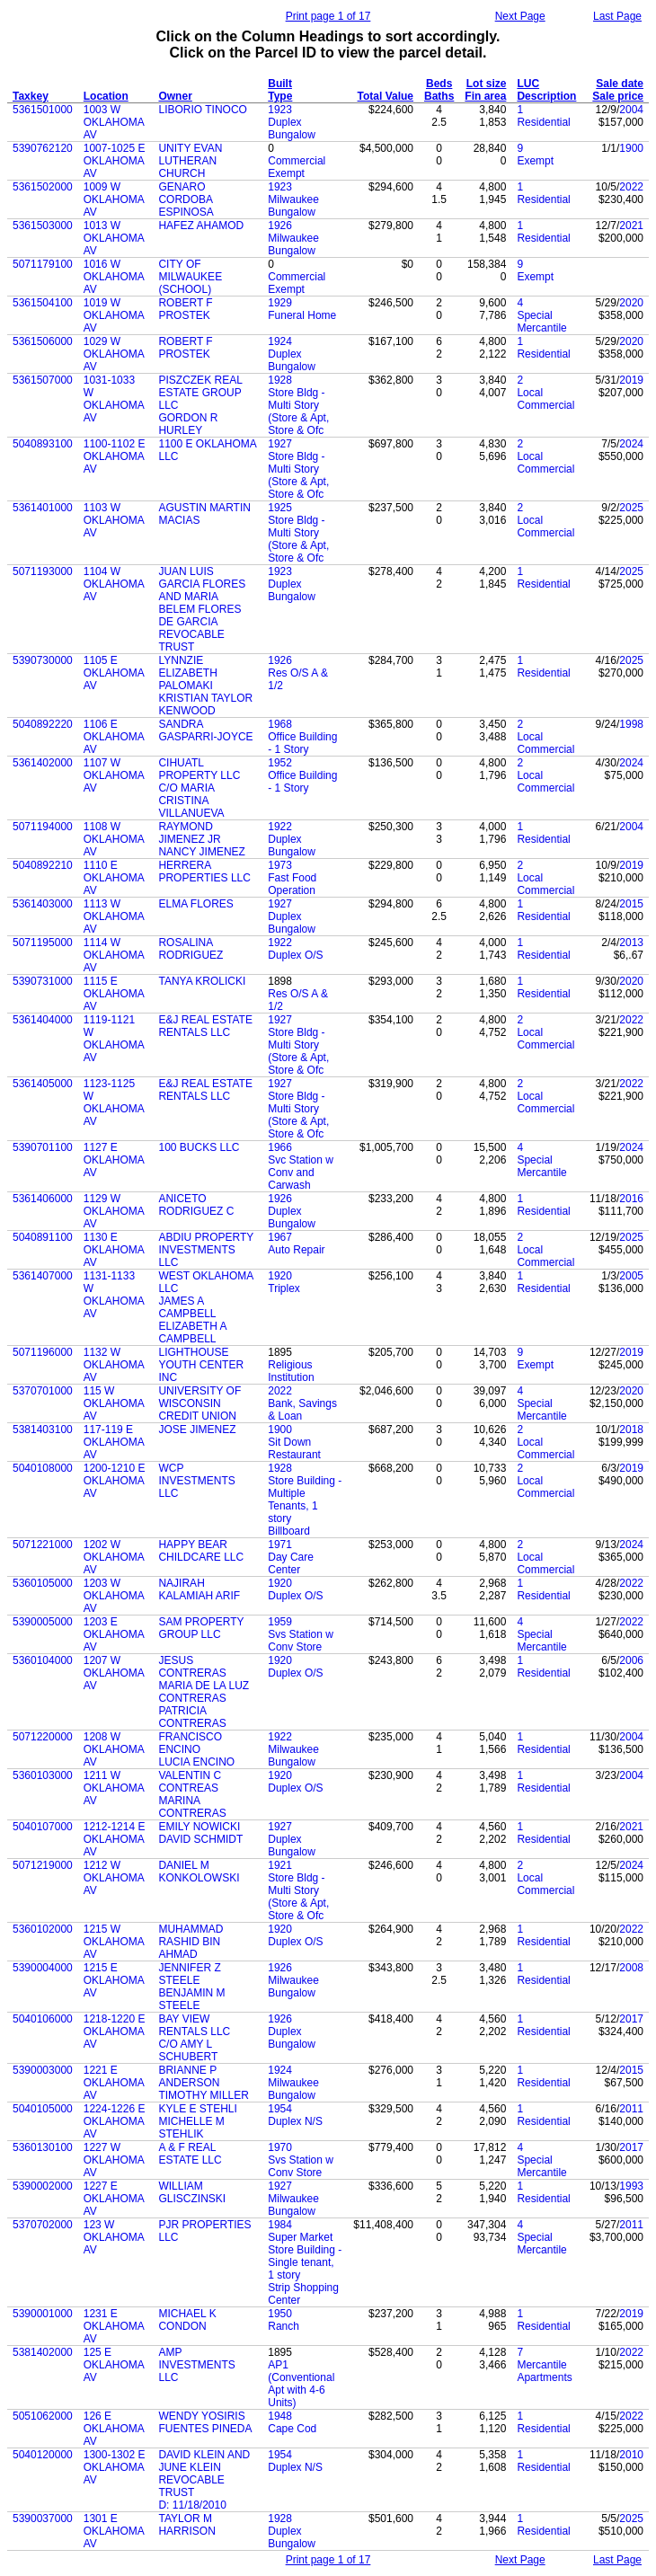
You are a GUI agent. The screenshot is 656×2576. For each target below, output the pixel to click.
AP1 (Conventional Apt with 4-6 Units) (301, 2384)
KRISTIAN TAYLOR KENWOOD (205, 704)
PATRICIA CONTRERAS (192, 1717)
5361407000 (43, 1276)
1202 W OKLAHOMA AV (114, 1557)
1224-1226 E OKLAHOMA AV (115, 2121)
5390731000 (43, 981)
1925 (280, 507)
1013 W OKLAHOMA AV (114, 238)
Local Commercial (545, 399)
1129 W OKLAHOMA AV (114, 1211)
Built (280, 83)
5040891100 (43, 1237)
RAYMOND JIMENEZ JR (189, 832)
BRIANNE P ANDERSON (188, 2076)
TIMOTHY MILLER (203, 2095)
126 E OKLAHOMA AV (114, 2429)
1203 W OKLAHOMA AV (114, 1596)
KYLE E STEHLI (197, 2108)
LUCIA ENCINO (196, 1762)
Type (280, 96)
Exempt (535, 161)
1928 (280, 380)
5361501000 (43, 109)
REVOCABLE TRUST (191, 2486)
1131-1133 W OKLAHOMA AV (114, 1295)
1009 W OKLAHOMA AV (114, 199)
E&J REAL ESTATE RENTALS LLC (205, 1026)
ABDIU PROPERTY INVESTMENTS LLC (205, 1250)
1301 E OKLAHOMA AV (114, 2531)
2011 (631, 2108)
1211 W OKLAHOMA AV (114, 1788)
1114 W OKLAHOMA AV (114, 955)
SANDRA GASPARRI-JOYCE (205, 730)
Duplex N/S (295, 2121)
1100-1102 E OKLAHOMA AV (115, 456)
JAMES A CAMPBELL (187, 1307)
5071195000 (43, 942)
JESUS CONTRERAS (192, 1666)
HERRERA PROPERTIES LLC (204, 871)
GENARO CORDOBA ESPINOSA (185, 199)
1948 (280, 2416)
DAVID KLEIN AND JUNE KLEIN (204, 2461)
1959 (280, 1622)
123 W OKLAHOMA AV (114, 2237)
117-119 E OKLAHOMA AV (114, 1442)
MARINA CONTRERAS (192, 1806)
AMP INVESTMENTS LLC (196, 2365)
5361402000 (43, 763)
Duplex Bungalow (291, 128)
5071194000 (43, 826)
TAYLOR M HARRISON (186, 2524)
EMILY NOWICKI (199, 1826)
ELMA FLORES (195, 904)
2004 (631, 109)
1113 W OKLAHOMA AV (114, 916)
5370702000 (43, 2224)
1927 (280, 444)
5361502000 (43, 187)
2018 (631, 1429)
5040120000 (43, 2454)
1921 (280, 1865)
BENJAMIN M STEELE (191, 1999)
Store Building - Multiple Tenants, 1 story (304, 1499)
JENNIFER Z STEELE (189, 1974)
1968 (280, 724)
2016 (631, 1198)
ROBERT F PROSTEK (185, 309)
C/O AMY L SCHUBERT (187, 2050)
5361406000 (43, 1198)
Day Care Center (291, 1563)
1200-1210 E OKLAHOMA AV (115, 1481)
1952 (280, 763)
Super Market (300, 2237)
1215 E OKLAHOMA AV (114, 1980)
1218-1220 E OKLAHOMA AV (115, 2031)
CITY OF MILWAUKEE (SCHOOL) (190, 277)
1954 (280, 2108)
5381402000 (43, 2352)
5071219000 (43, 1865)
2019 (631, 380)
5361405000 (43, 1083)
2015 (631, 904)
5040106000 (43, 2019)
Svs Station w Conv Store (300, 1640)
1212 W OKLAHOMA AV (114, 1878)
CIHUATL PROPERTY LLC (199, 769)
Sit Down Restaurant (294, 1448)
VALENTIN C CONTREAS (189, 1781)
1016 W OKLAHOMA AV (114, 277)
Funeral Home (302, 315)
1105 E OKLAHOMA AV (114, 673)
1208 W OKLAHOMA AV (114, 1749)
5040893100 (43, 444)
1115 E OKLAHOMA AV (114, 994)
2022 (631, 187)
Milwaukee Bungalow (293, 205)
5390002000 (43, 2186)
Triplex (284, 1288)
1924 (280, 341)
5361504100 (43, 303)
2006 (631, 1660)
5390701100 (43, 1147)
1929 (280, 303)
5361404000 (43, 1020)
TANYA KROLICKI (201, 981)
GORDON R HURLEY (187, 424)
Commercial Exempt (296, 167)
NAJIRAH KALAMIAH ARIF (199, 1589)
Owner (174, 96)
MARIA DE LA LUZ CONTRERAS (203, 1691)
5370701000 (43, 1391)
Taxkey (31, 96)
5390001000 (43, 2313)
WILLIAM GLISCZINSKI (192, 2192)
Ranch (283, 2326)
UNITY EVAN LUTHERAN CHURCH (190, 161)
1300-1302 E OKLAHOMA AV (115, 2467)
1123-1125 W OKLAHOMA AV (114, 1102)
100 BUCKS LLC (198, 1147)
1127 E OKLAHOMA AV (114, 1160)
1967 (280, 1237)
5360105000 (43, 1583)
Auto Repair (296, 1250)
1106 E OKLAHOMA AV (114, 737)
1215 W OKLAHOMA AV (114, 1942)
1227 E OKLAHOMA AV (114, 2198)
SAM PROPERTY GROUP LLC (201, 1628)
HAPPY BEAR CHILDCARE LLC (201, 1550)
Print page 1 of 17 (328, 16)
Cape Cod (292, 2428)
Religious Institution (291, 1371)
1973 (280, 865)
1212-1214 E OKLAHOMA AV (115, 1839)
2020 (631, 303)
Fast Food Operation (292, 884)
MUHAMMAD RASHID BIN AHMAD (190, 1942)
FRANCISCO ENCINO (190, 1743)
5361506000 (43, 341)
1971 (280, 1544)
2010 (631, 2454)
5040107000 (43, 1826)
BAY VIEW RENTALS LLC (194, 2025)
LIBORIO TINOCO (202, 109)
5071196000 (43, 1352)
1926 (280, 225)
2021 (631, 225)
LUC (528, 83)
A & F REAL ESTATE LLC (189, 2153)
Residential (543, 122)
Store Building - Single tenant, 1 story (304, 2262)
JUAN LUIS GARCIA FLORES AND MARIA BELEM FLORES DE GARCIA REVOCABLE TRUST (201, 609)
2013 (631, 942)
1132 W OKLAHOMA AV (114, 1365)
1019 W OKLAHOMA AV (114, 315)
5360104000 (43, 1660)
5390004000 (43, 1967)
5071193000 (43, 571)
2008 (631, 1967)
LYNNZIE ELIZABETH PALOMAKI (187, 673)
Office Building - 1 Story (302, 743)
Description (546, 96)
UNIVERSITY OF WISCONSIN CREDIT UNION (199, 1403)
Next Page (520, 16)
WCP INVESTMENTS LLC (196, 1481)
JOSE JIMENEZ (196, 1429)
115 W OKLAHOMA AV (114, 1403)
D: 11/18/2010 (192, 2505)
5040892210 (43, 865)
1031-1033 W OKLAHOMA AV (114, 399)
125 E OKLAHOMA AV (114, 2365)
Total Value (385, 96)
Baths (439, 96)
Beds (439, 83)
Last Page (617, 16)
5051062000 (43, 2416)
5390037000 (43, 2518)
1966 (280, 1147)
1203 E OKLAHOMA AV (114, 1634)
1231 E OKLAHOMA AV (114, 2326)
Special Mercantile (541, 321)
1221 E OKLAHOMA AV (114, 2083)
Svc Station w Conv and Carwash (300, 1172)
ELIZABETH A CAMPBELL (192, 1332)
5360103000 (43, 1775)
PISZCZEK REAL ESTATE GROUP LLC (200, 393)
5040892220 (43, 724)
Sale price (617, 96)
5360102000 (43, 1929)
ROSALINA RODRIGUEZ (190, 948)
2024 (631, 444)
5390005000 (43, 1622)
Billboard (289, 1531)
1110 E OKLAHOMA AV (114, 878)
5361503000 (43, 225)
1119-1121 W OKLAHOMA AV (114, 1039)
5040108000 (43, 1468)
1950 (280, 2313)
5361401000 (43, 507)
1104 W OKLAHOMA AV (114, 584)
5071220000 (43, 1737)
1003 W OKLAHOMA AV (114, 122)
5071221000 (43, 1544)
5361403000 (43, 904)
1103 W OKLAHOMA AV (114, 520)
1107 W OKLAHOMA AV (114, 775)
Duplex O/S (295, 955)
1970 (280, 2147)
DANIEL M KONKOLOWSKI (198, 1871)
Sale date (619, 83)
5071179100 (43, 264)
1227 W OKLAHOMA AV (114, 2160)
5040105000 (43, 2108)
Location (106, 96)
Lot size (486, 83)
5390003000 (43, 2070)
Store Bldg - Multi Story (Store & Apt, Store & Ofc (298, 411)
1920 (280, 1276)
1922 (280, 826)
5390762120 (43, 148)
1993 (631, 2186)
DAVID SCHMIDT (200, 1839)
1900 (631, 148)
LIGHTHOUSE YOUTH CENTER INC (201, 1365)
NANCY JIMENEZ (201, 851)
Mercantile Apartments (544, 2371)
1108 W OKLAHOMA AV (114, 839)
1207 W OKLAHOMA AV (114, 1673)
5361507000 (43, 380)
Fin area (485, 96)
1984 (280, 2224)
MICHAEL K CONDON (187, 2320)
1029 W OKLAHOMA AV (114, 354)
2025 (631, 507)
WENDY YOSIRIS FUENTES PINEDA (205, 2422)
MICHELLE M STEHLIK (191, 2127)
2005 (631, 1276)
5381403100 (43, 1429)
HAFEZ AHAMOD (201, 225)
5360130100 (43, 2147)
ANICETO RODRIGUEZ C (196, 1204)
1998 (631, 724)
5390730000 (43, 660)
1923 (280, 109)
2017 (631, 2019)
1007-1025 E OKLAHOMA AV (115, 161)
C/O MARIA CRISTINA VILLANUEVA (191, 800)
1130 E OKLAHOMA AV (114, 1250)
